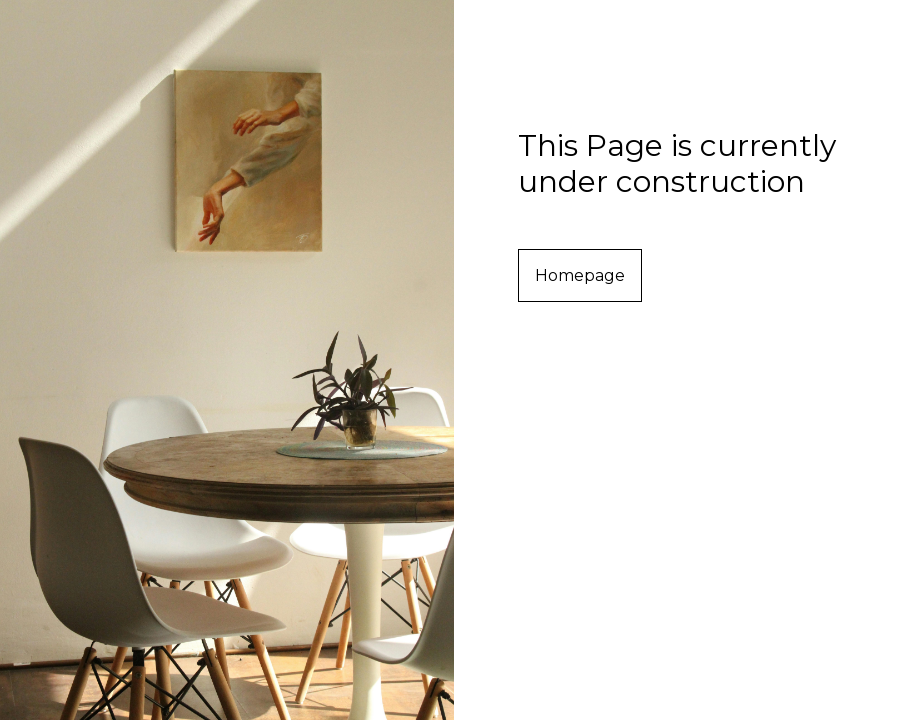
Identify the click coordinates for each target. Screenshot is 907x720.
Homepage (580, 275)
